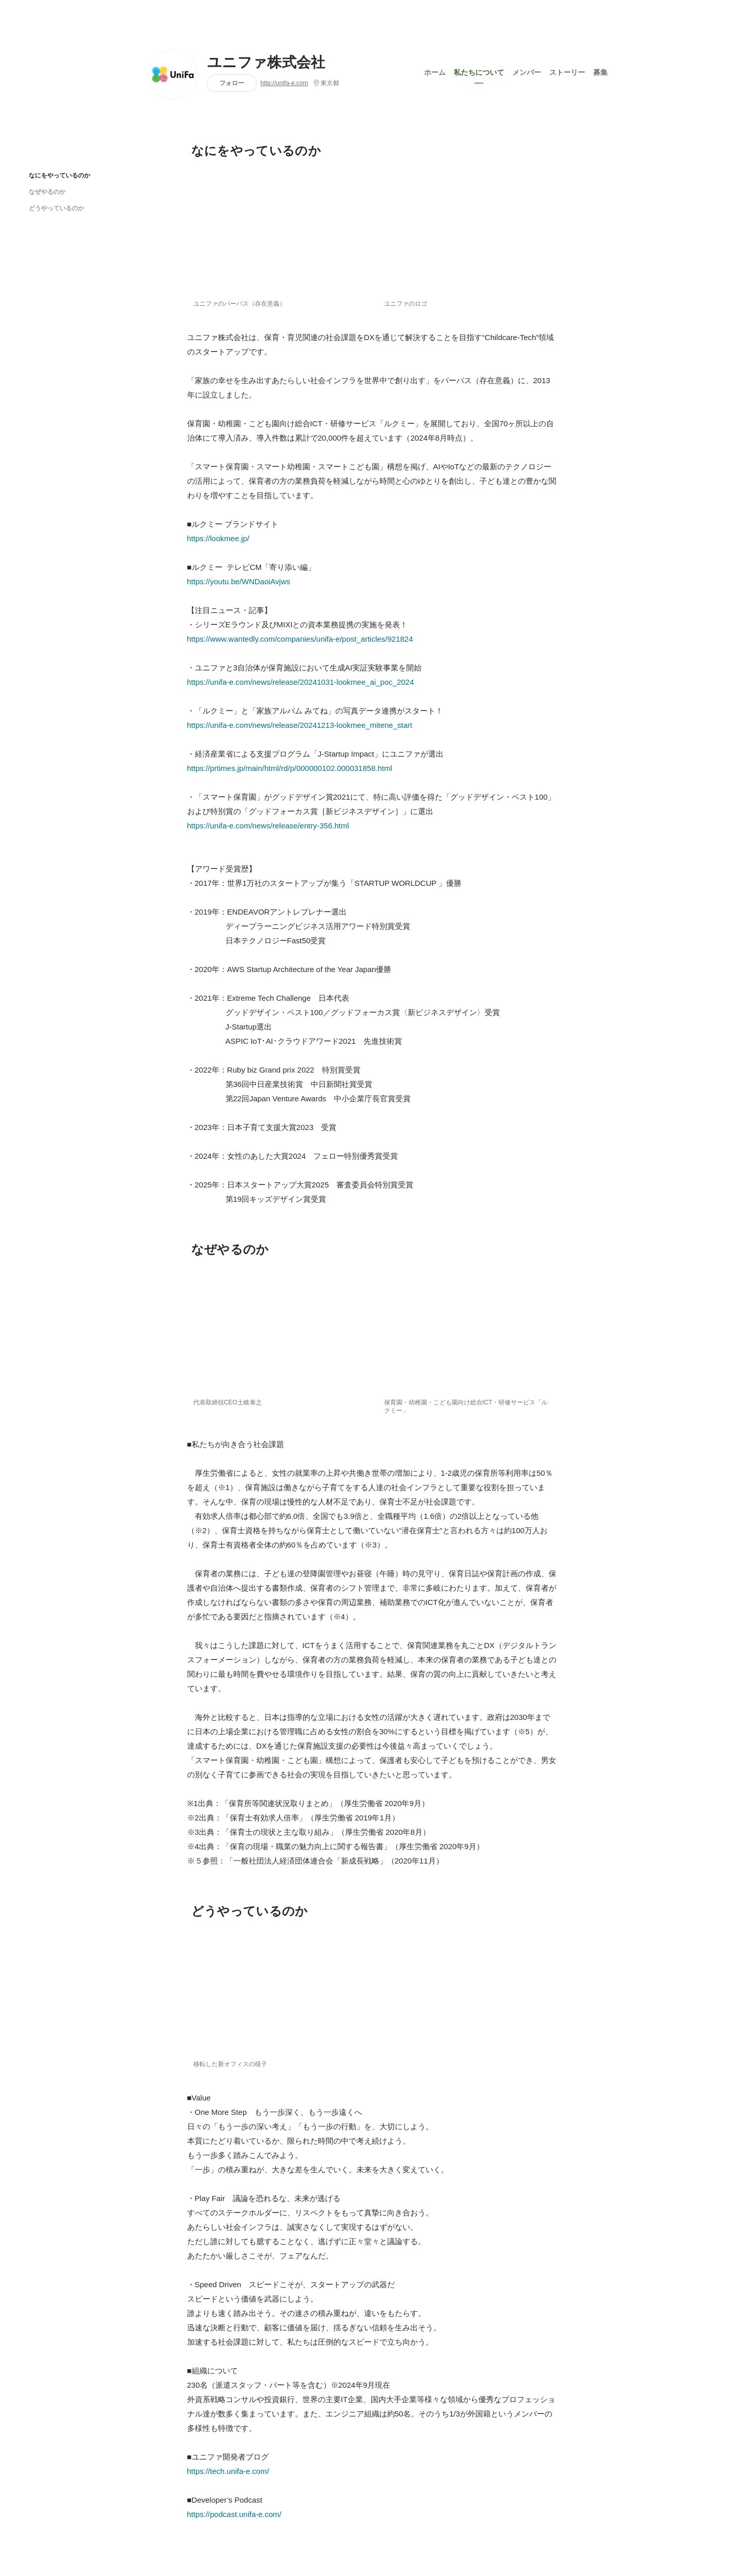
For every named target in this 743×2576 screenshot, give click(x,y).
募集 (600, 71)
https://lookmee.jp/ (218, 538)
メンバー (526, 71)
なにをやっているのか (59, 175)
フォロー (231, 82)
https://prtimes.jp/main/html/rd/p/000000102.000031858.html (289, 768)
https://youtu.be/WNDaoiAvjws (238, 581)
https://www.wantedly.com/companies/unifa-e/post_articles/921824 (300, 639)
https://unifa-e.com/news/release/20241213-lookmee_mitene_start (299, 725)
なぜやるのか (47, 191)
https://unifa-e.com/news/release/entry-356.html (268, 825)
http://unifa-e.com (284, 83)
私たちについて (479, 71)
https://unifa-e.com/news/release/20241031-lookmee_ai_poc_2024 (300, 682)
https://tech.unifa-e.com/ (228, 2471)
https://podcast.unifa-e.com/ (234, 2514)
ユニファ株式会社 (266, 62)
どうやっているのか (56, 208)
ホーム (435, 71)
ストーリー (567, 71)
